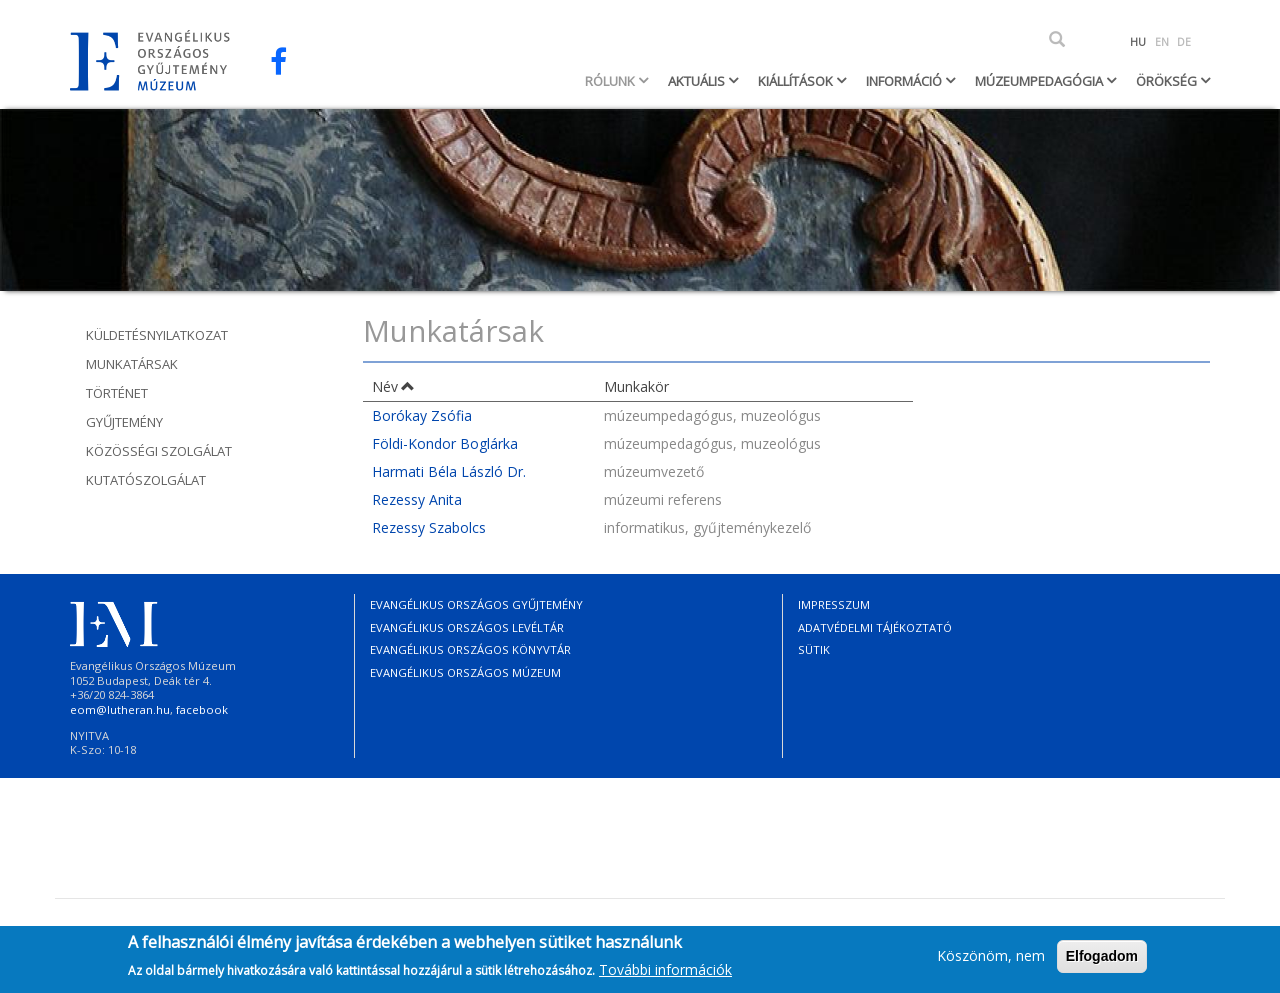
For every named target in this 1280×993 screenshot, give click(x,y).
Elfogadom (1102, 960)
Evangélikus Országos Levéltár (467, 627)
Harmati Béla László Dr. (449, 471)
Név (394, 386)
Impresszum (834, 604)
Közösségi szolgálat (159, 451)
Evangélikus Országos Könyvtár (470, 649)
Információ (905, 81)
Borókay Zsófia (422, 415)
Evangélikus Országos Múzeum (465, 672)
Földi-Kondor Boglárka (445, 443)
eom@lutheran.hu (120, 709)
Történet (117, 393)
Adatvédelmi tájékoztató (875, 627)
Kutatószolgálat (146, 480)
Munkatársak (132, 364)
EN (1162, 42)
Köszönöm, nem (991, 959)
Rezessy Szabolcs (429, 527)
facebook (202, 709)
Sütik (814, 649)
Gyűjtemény (124, 422)
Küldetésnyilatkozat (157, 335)
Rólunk (611, 81)
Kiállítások (797, 81)
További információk (665, 972)
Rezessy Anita (417, 499)
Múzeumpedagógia (1040, 81)
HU (1138, 42)
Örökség (1168, 81)
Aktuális (698, 81)
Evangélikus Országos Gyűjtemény (476, 604)
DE (1184, 42)
